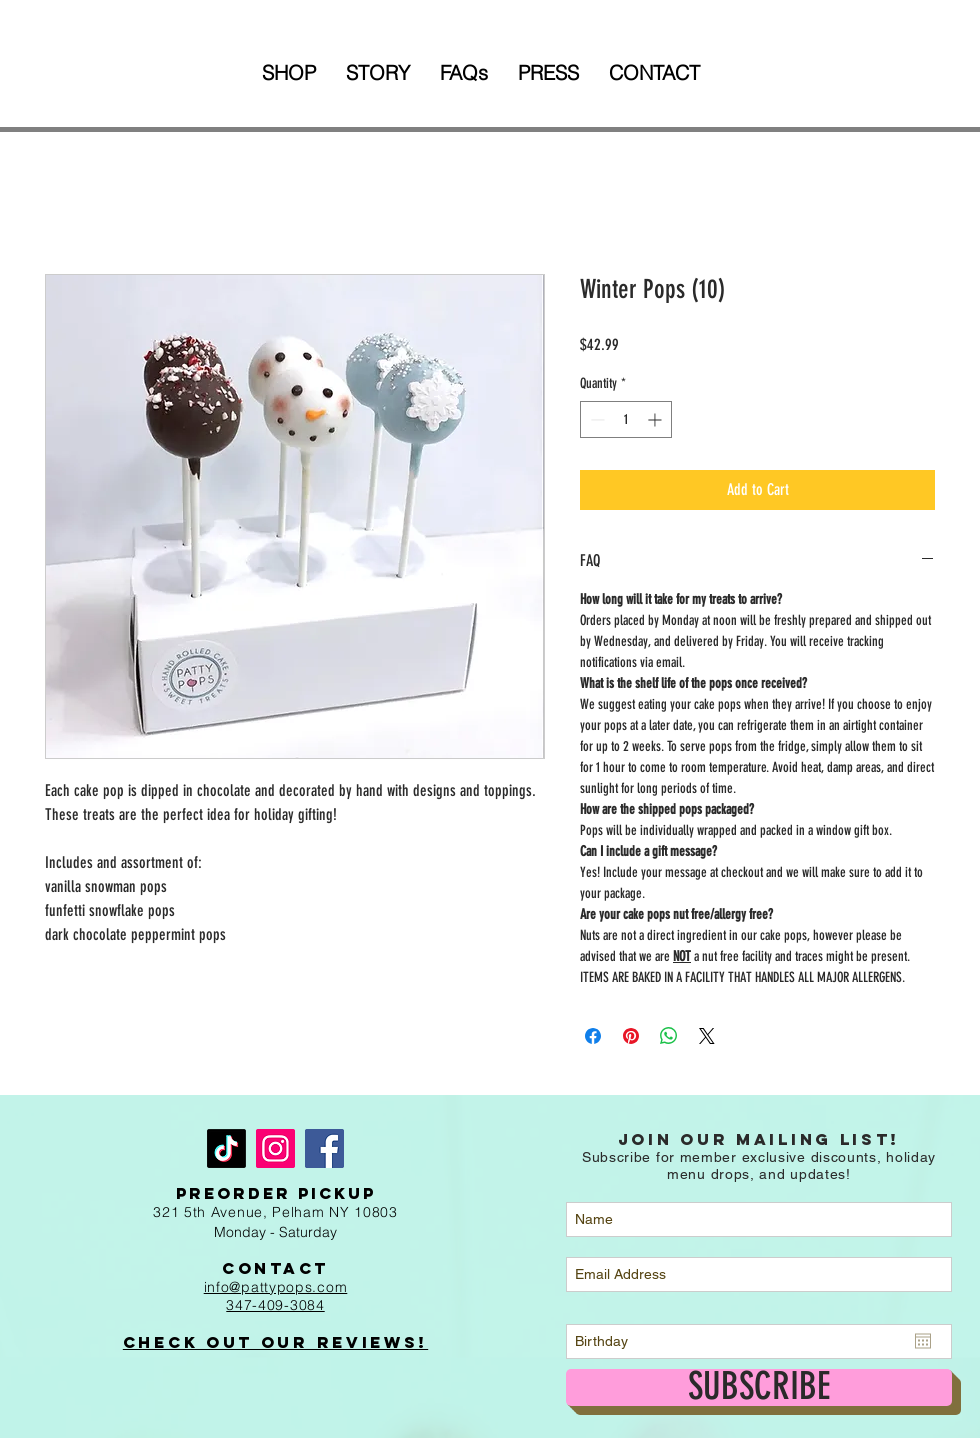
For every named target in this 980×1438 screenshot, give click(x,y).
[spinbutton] (626, 419)
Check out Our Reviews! (275, 1342)
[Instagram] (275, 1148)
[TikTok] (226, 1148)
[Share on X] (707, 1036)
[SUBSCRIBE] (759, 1387)
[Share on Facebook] (593, 1036)
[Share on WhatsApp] (669, 1036)
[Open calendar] (923, 1341)
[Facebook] (324, 1148)
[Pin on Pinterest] (631, 1036)
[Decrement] (595, 419)
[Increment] (656, 419)
